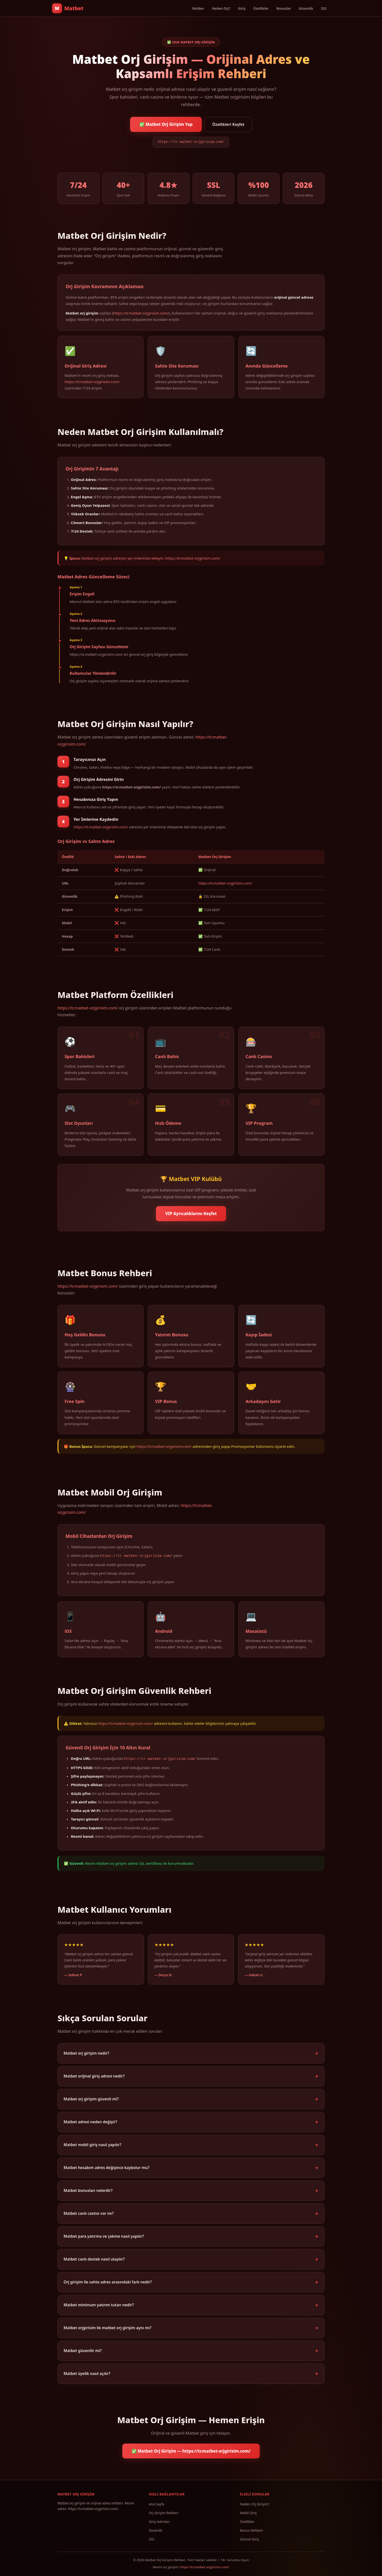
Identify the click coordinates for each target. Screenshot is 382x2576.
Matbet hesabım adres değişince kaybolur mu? (106, 2166)
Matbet (67, 8)
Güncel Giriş (249, 2538)
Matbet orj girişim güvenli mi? (91, 2098)
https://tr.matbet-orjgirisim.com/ (141, 313)
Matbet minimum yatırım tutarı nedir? (99, 2304)
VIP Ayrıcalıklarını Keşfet (191, 1213)
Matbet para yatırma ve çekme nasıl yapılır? (104, 2235)
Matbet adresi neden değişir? (90, 2121)
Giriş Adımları (159, 2520)
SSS (323, 8)
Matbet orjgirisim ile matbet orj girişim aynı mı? (107, 2326)
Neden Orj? (221, 8)
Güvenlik (306, 8)
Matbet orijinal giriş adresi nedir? (94, 2075)
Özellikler (260, 8)
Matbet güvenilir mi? (83, 2349)
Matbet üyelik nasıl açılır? (87, 2372)
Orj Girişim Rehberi (164, 2512)
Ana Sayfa (156, 2503)
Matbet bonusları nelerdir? (88, 2189)
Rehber (198, 8)
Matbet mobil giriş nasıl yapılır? (92, 2143)
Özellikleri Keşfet (228, 124)
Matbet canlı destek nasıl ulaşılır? (94, 2258)
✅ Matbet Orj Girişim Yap (165, 124)
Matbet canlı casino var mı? (89, 2212)
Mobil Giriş (248, 2512)
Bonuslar (284, 8)
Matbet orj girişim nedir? (86, 2052)
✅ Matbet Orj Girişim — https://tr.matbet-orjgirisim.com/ (191, 2450)
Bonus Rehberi (251, 2529)
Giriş (242, 8)
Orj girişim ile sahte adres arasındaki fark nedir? (108, 2281)
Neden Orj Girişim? (254, 2503)
